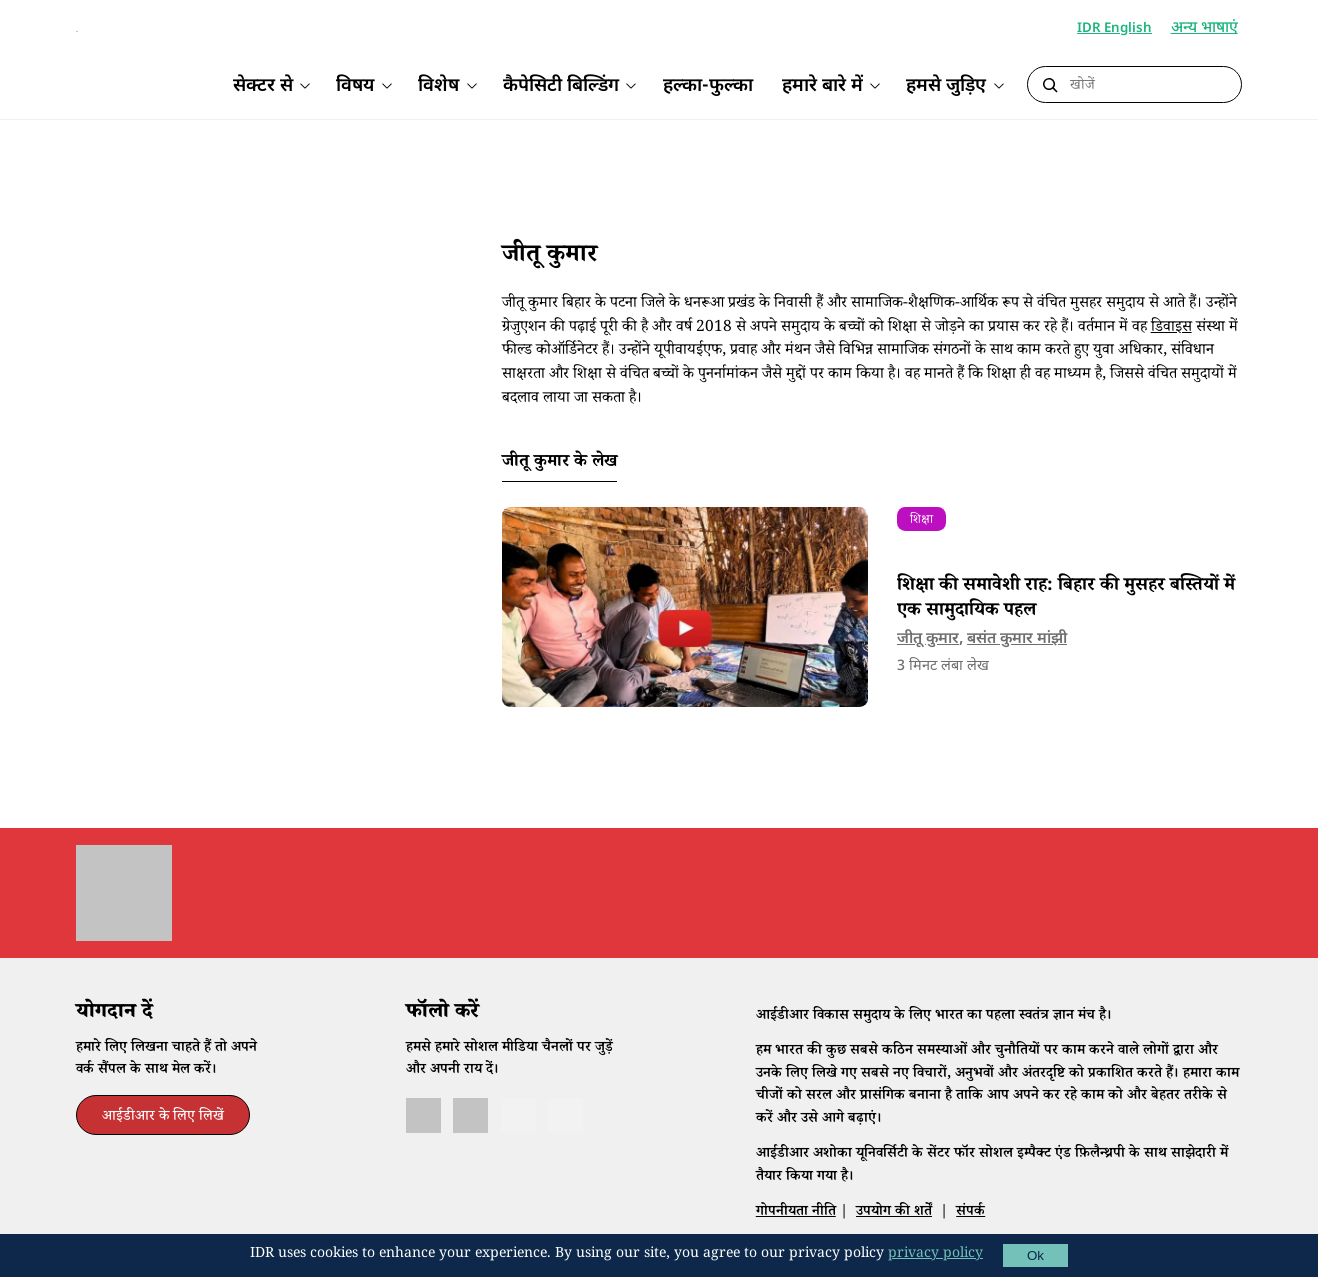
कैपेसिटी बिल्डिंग (561, 86)
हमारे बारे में (822, 86)
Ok (1035, 1255)
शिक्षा (921, 550)
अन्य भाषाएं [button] (1206, 29)
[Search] (1150, 85)
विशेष (438, 86)
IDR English (1114, 28)
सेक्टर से (263, 86)
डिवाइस (1171, 358)
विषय (355, 86)
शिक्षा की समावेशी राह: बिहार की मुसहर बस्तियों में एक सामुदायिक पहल (1066, 630)
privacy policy (935, 1255)
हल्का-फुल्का (708, 86)
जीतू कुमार (928, 669)
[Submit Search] (1050, 85)
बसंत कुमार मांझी (1017, 669)
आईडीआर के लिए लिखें (163, 1148)
